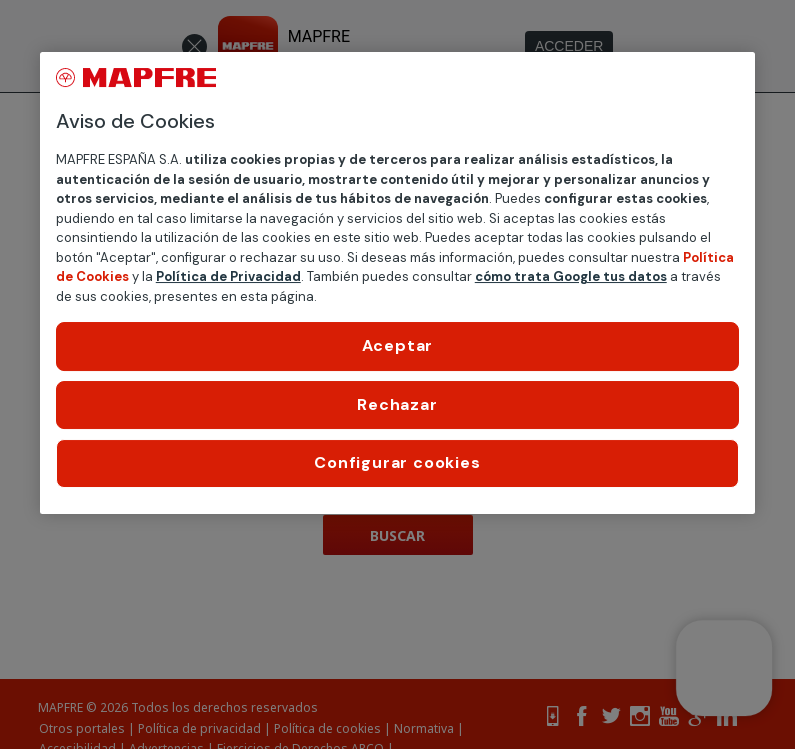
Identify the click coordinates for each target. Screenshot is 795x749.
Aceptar (398, 345)
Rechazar (397, 404)
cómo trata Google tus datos (571, 276)
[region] (398, 282)
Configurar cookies (397, 462)
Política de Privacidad (228, 276)
